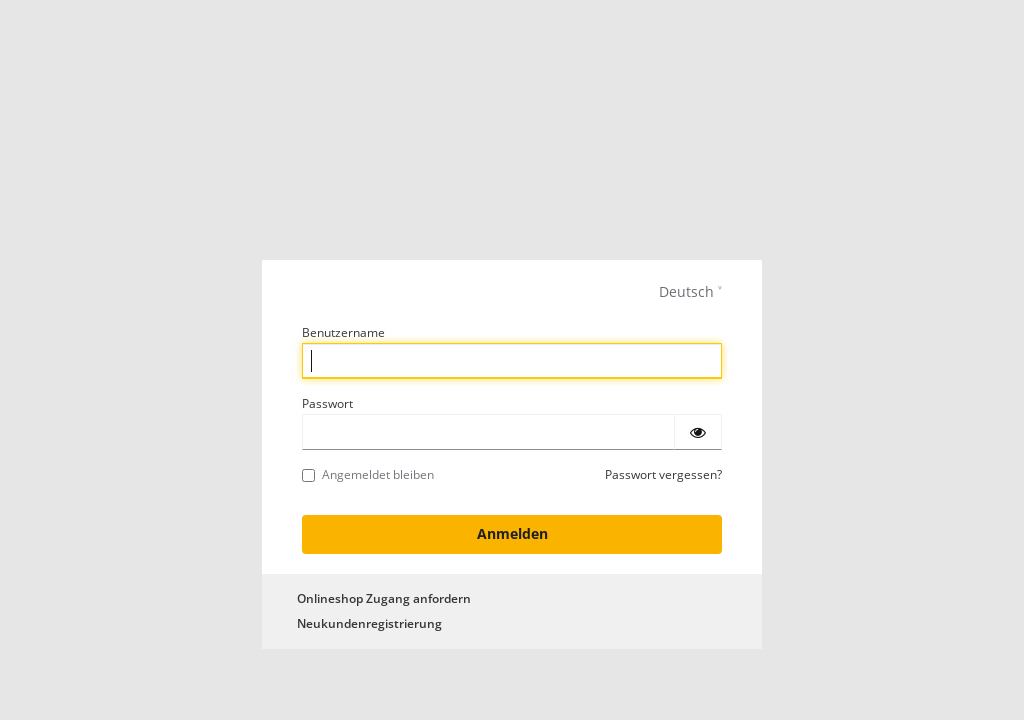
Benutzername (343, 332)
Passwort (327, 403)
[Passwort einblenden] (698, 432)
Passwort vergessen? (663, 474)
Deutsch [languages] (686, 291)
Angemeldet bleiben (368, 474)
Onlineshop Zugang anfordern (384, 598)
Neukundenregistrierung (369, 623)
